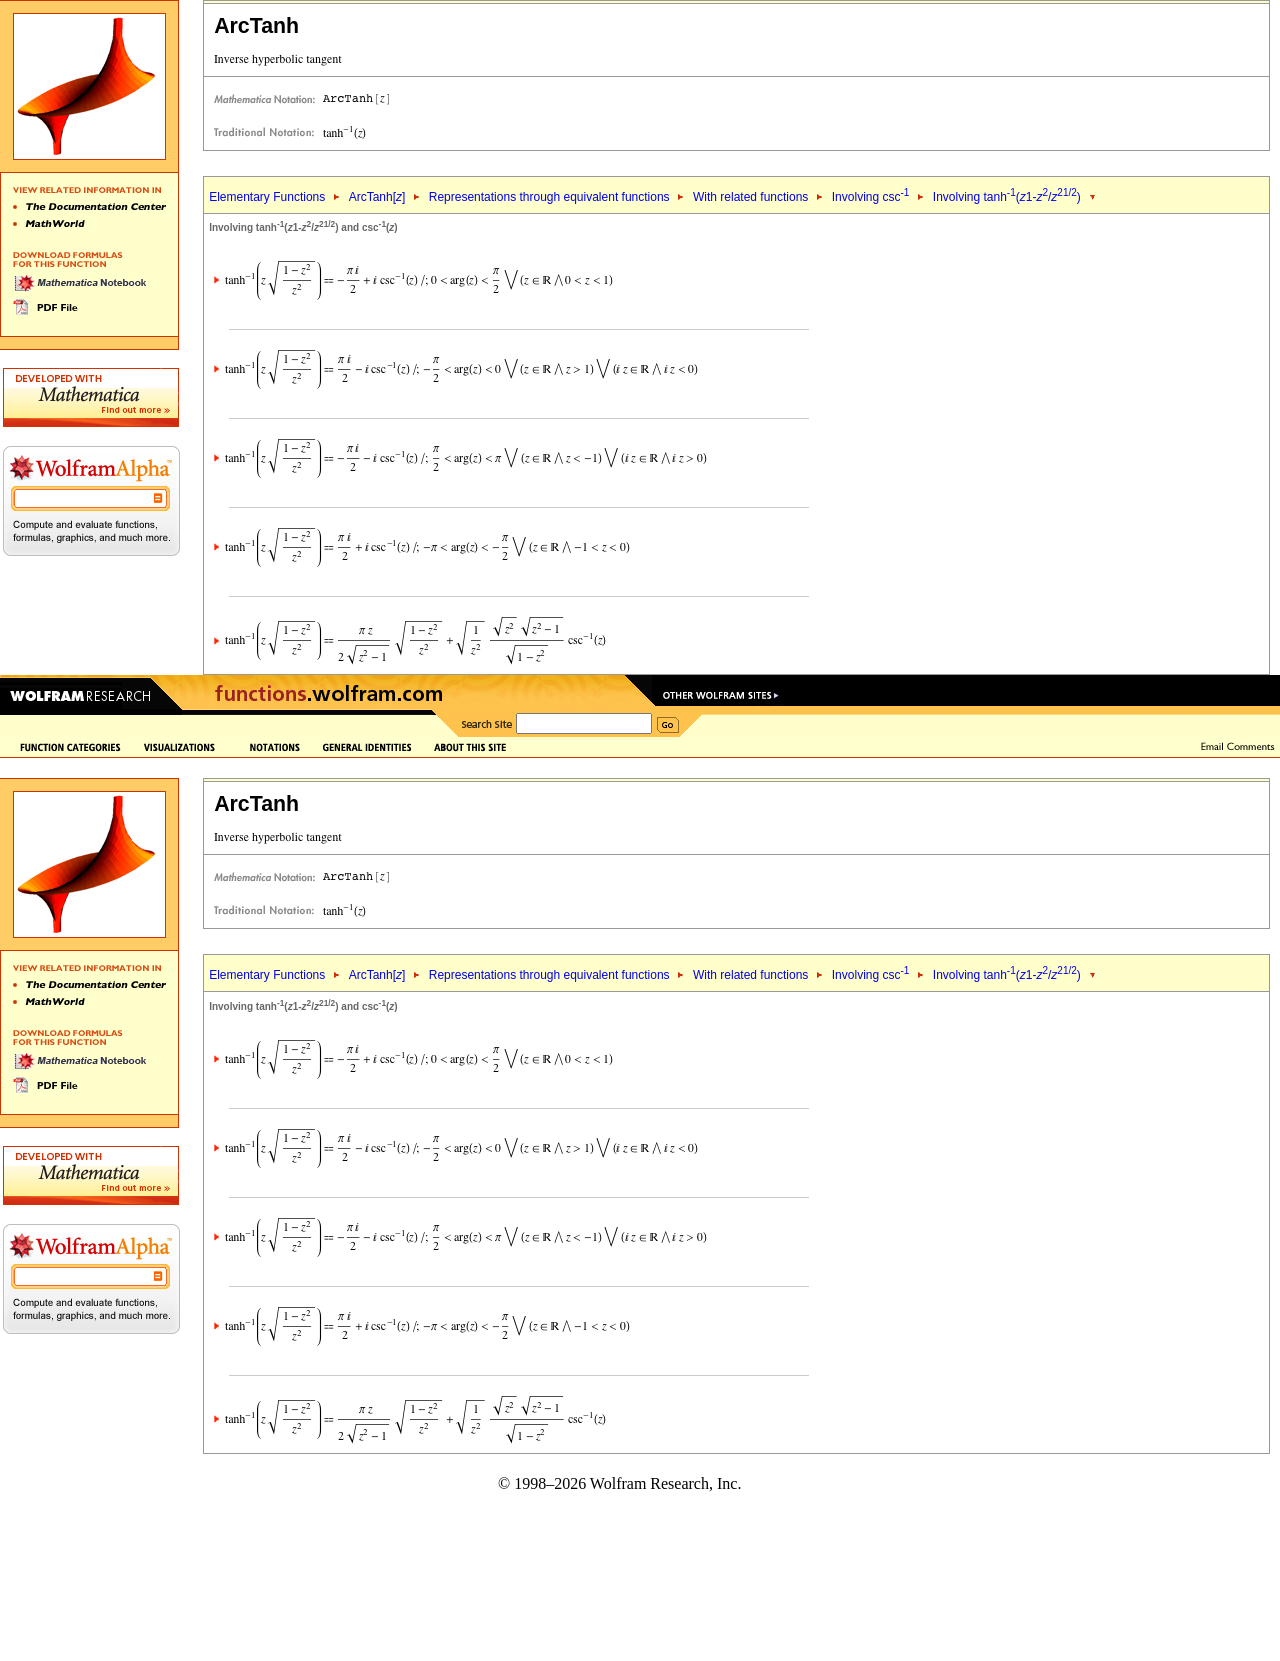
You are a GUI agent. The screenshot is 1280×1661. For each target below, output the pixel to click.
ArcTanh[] (377, 197)
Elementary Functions (267, 197)
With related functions (750, 197)
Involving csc (871, 197)
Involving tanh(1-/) (1007, 197)
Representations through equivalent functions (549, 197)
